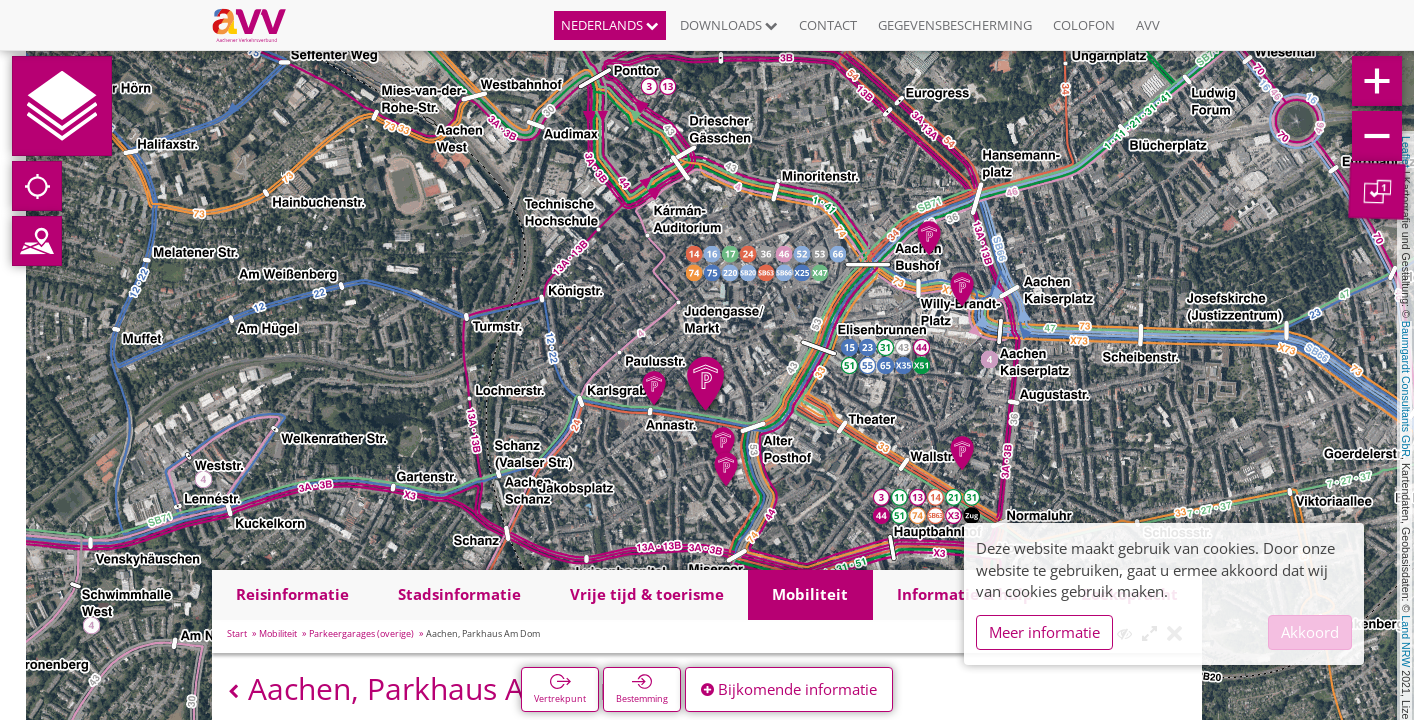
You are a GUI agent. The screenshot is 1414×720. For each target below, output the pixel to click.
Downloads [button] (729, 25)
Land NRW (1406, 641)
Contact (828, 25)
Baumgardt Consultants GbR (1406, 389)
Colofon (1084, 25)
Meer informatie (1044, 632)
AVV (1148, 25)
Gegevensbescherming (955, 25)
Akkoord (1310, 632)
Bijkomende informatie (789, 689)
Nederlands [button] (610, 25)
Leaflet (1406, 152)
